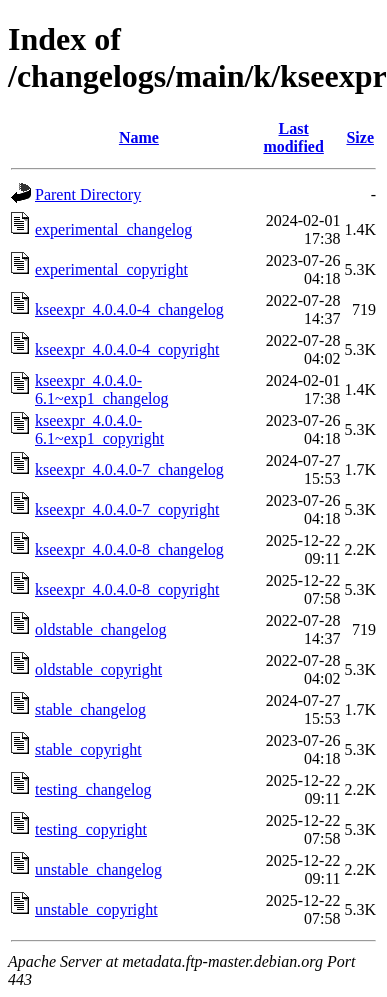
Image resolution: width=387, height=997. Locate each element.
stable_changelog (90, 709)
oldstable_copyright (98, 669)
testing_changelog (93, 789)
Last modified (293, 137)
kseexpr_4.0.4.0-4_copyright (127, 349)
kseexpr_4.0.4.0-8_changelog (129, 549)
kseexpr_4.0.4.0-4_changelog (129, 309)
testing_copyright (91, 829)
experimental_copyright (111, 269)
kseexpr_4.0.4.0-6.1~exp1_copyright (99, 429)
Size (360, 137)
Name (139, 137)
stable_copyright (88, 749)
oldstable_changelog (101, 629)
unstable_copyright (96, 909)
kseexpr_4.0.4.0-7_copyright (127, 509)
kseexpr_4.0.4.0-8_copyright (127, 589)
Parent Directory (88, 194)
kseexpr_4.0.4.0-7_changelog (129, 469)
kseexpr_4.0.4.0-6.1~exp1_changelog (102, 389)
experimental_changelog (113, 229)
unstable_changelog (98, 869)
